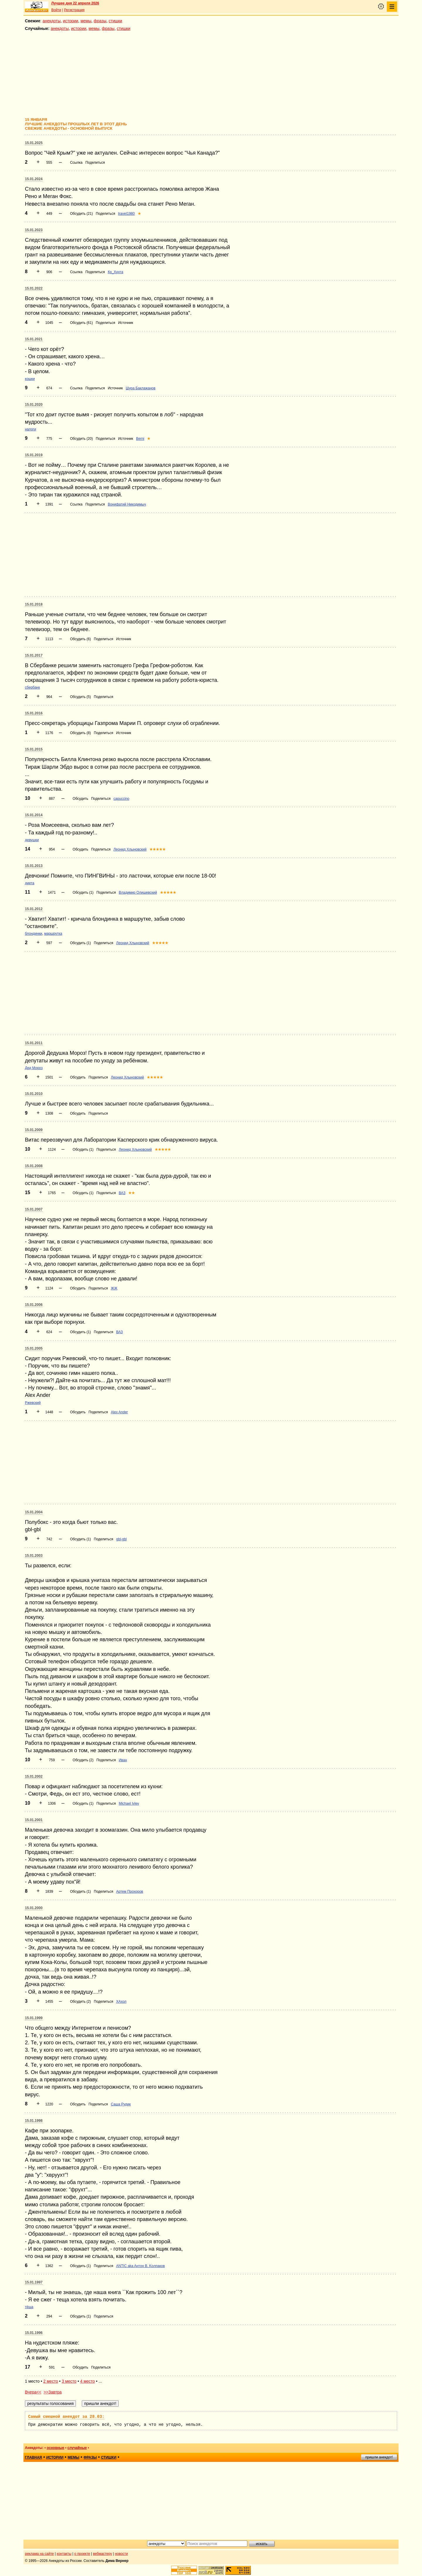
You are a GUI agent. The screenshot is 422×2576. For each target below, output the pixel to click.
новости (121, 2554)
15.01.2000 (33, 1908)
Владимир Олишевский (138, 892)
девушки (32, 840)
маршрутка (53, 934)
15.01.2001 (33, 1820)
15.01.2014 (33, 815)
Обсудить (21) (81, 214)
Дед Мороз (33, 1068)
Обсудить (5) (80, 697)
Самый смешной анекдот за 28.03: (66, 2416)
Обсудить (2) (83, 1760)
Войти (56, 10)
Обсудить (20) (81, 439)
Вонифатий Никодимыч (127, 504)
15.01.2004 (33, 1512)
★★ (131, 1193)
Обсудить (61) (81, 323)
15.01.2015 (33, 749)
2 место (50, 2381)
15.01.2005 (33, 1348)
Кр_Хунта (115, 272)
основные (55, 2448)
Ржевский (33, 1403)
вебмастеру (102, 2554)
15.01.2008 (33, 1166)
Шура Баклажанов (141, 388)
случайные (77, 2448)
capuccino (121, 799)
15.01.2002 (33, 1776)
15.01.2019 (33, 455)
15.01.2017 (33, 655)
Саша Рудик (121, 2104)
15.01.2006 (33, 1305)
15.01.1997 (33, 2282)
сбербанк (32, 687)
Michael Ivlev (129, 1803)
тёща (29, 2307)
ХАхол (121, 2001)
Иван (123, 1760)
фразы (100, 20)
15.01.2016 (33, 713)
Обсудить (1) (83, 892)
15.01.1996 (33, 2333)
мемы (86, 20)
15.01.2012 (33, 909)
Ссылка (76, 162)
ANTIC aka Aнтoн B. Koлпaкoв (140, 2266)
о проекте (82, 2554)
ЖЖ (114, 1288)
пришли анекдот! (379, 2457)
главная (33, 2457)
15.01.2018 (33, 604)
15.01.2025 (33, 143)
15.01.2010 (33, 1094)
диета (29, 883)
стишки (115, 20)
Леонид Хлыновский (130, 849)
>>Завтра (53, 2392)
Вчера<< (33, 2392)
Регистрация (74, 10)
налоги (30, 429)
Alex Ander (119, 1412)
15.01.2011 (33, 1043)
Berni (140, 439)
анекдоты (51, 20)
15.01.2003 (33, 1556)
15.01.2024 (33, 179)
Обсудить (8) (80, 733)
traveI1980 (126, 214)
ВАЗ (122, 1193)
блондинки (33, 934)
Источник (125, 323)
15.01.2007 (33, 1209)
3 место (69, 2381)
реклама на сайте (39, 2554)
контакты (64, 2554)
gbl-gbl (121, 1539)
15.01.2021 (33, 339)
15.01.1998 (33, 2121)
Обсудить (80, 799)
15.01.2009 (33, 1130)
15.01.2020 (33, 405)
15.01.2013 (33, 866)
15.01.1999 (33, 2018)
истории (70, 20)
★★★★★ (157, 849)
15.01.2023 (33, 230)
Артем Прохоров (129, 1891)
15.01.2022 (33, 288)
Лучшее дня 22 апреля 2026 (75, 3)
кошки (30, 379)
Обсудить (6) (80, 639)
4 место (87, 2381)
